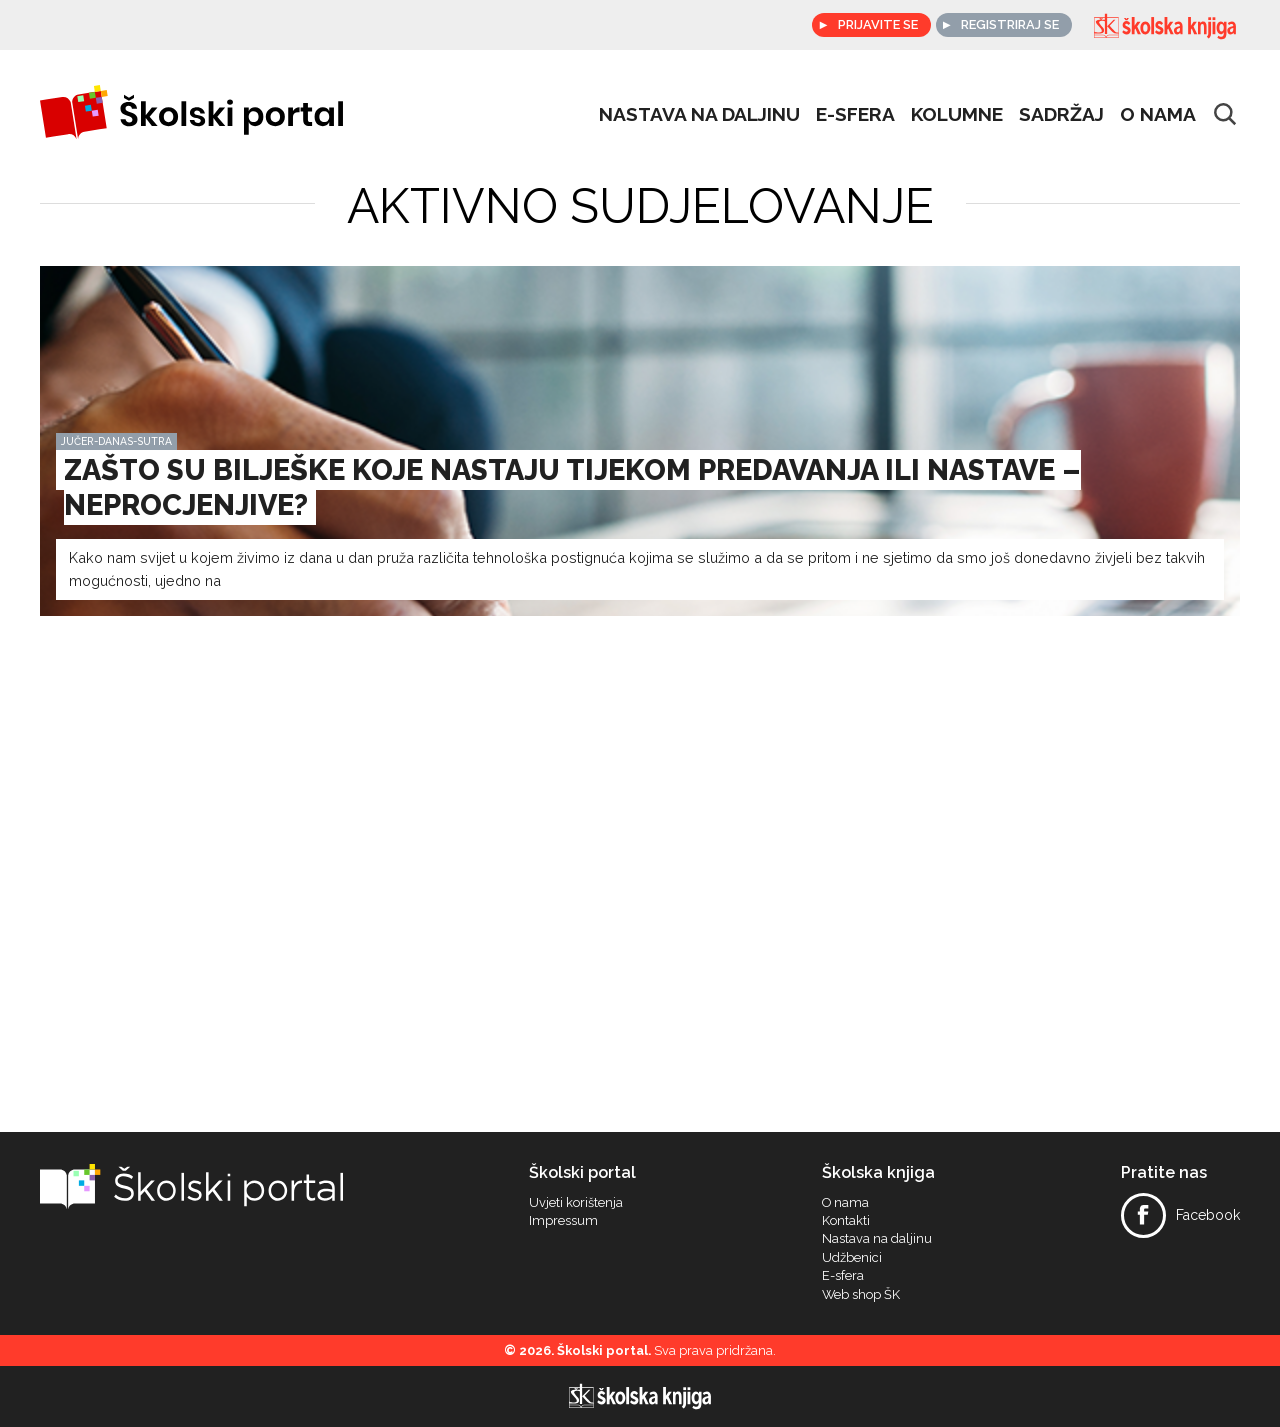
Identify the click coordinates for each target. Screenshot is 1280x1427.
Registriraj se (1010, 24)
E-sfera (843, 1276)
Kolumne (957, 114)
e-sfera (855, 114)
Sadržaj (1061, 114)
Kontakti (846, 1221)
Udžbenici (852, 1258)
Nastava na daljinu (699, 114)
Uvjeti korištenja (576, 1203)
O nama (1158, 114)
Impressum (563, 1221)
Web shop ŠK (861, 1295)
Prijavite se (875, 24)
